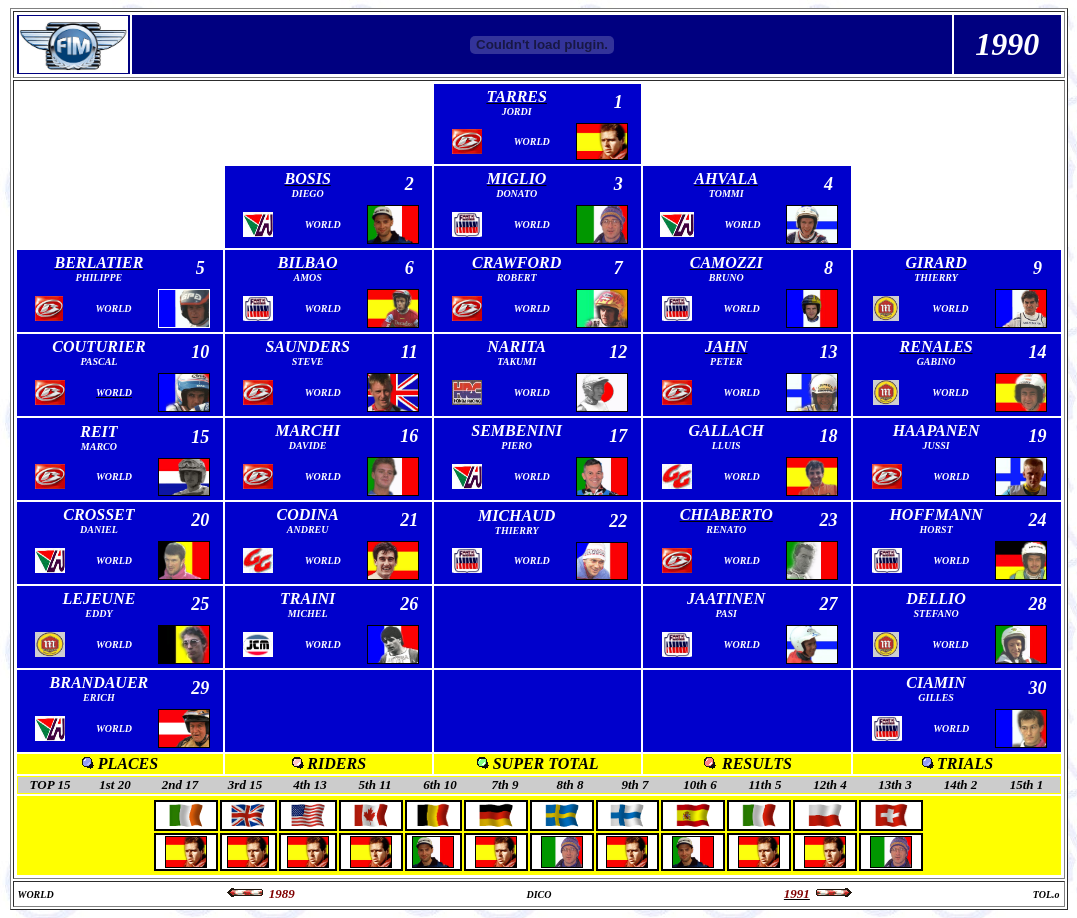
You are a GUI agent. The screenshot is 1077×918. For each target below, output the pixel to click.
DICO (538, 894)
